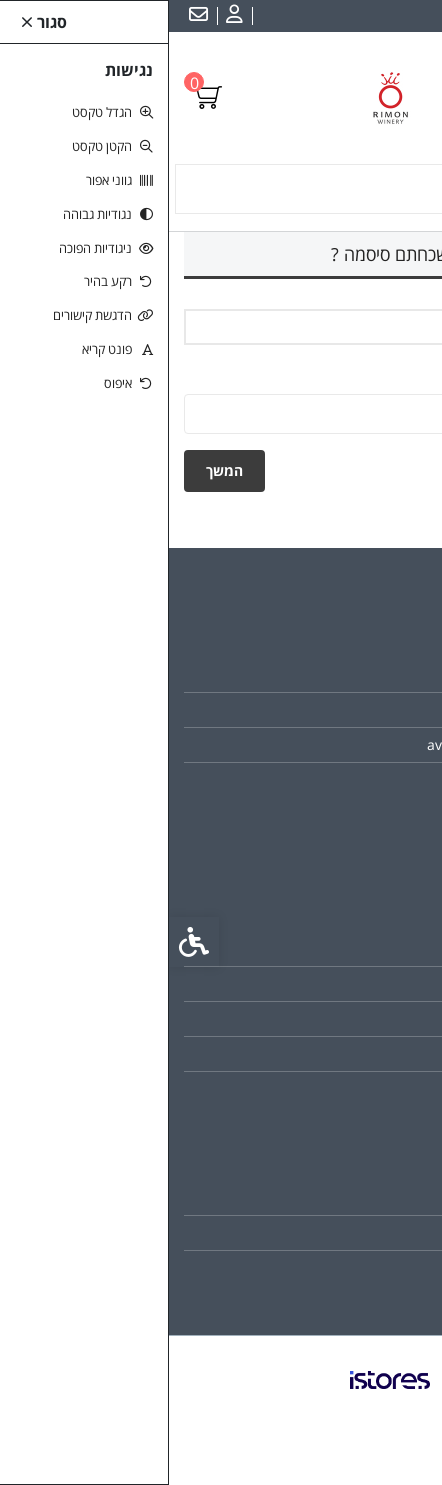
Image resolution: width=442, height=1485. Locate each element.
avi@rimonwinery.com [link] (332, 744)
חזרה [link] (390, 470)
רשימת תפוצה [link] (368, 1267)
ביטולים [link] (386, 1088)
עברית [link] (411, 16)
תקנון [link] (392, 1018)
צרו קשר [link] (383, 948)
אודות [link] (392, 674)
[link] (63, 16)
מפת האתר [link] (376, 983)
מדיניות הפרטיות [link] (361, 1053)
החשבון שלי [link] (374, 1197)
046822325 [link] (371, 779)
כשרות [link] (389, 709)
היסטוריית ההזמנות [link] (354, 1232)
